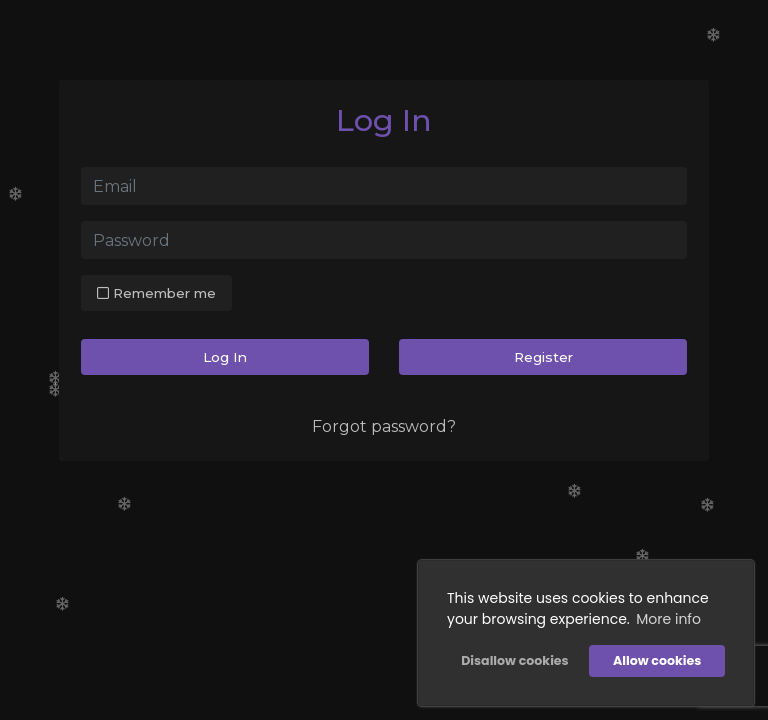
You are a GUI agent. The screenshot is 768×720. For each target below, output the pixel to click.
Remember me (156, 293)
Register (543, 357)
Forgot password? (384, 426)
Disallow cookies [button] (514, 660)
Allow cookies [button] (657, 660)
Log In (225, 357)
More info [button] (668, 619)
